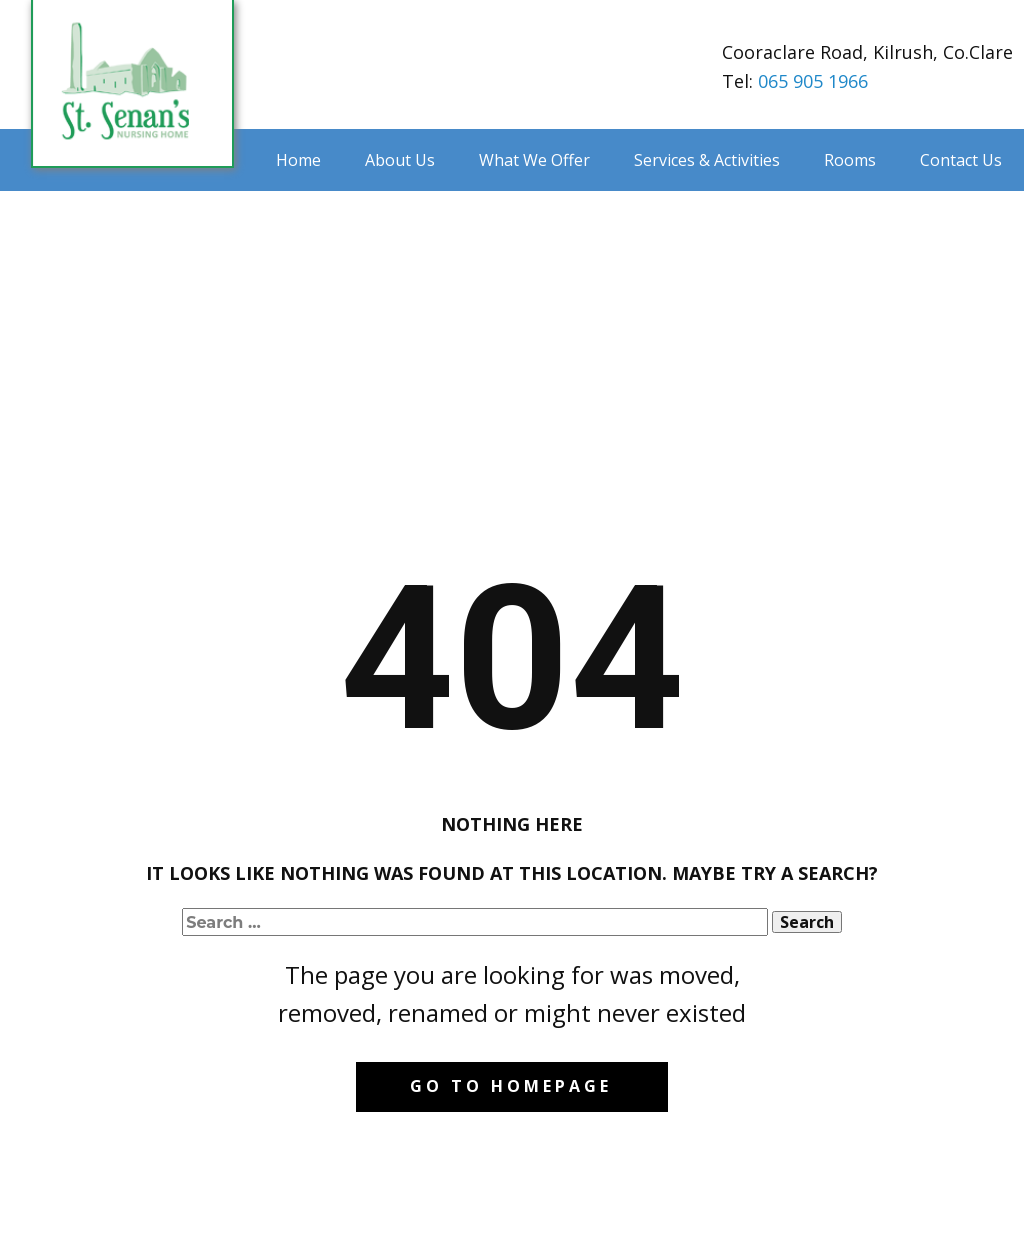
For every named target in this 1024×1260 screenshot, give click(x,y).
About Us (400, 160)
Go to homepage (511, 1086)
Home (298, 160)
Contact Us (961, 160)
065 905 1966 (813, 81)
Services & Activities (707, 160)
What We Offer (534, 160)
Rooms (850, 160)
